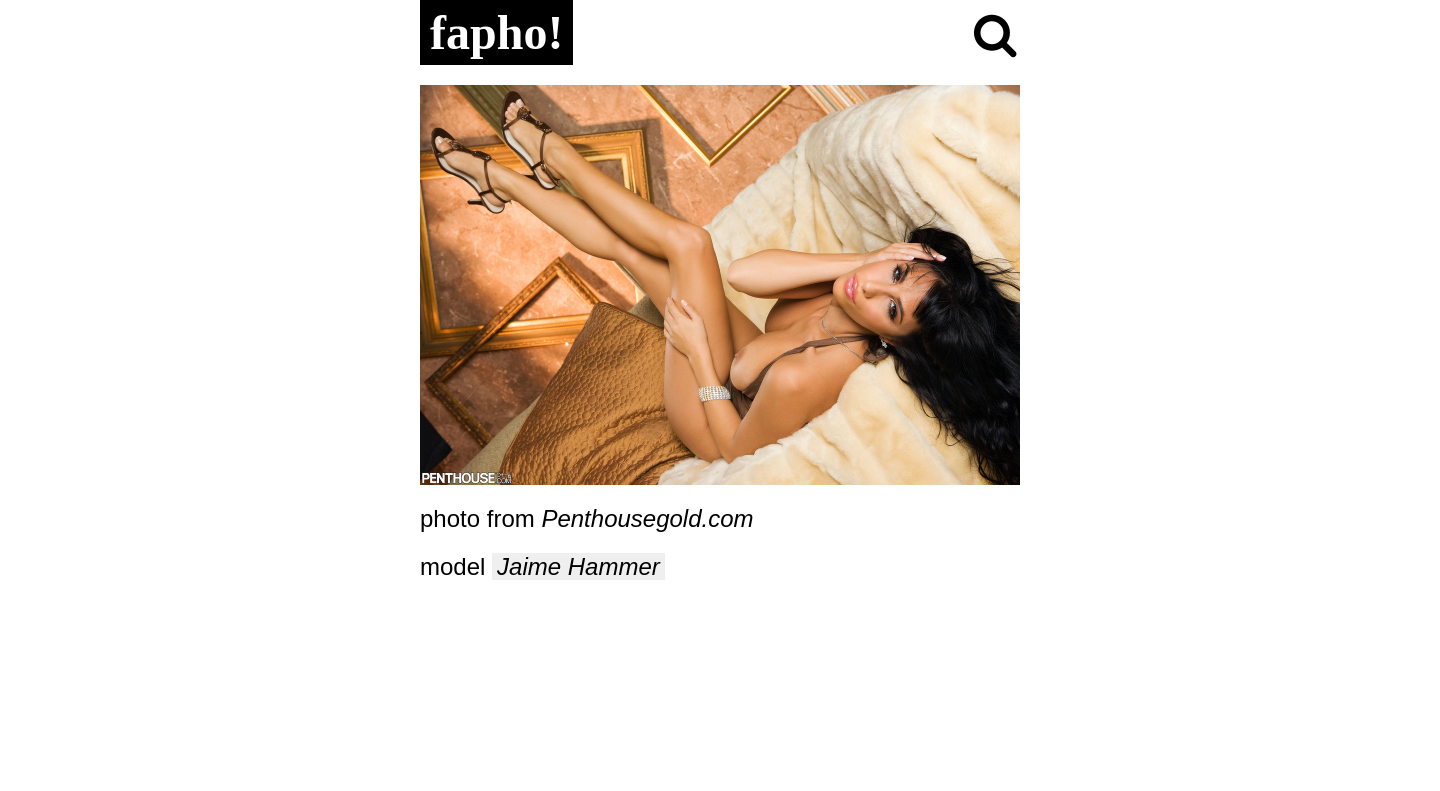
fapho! (496, 32)
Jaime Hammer (578, 566)
